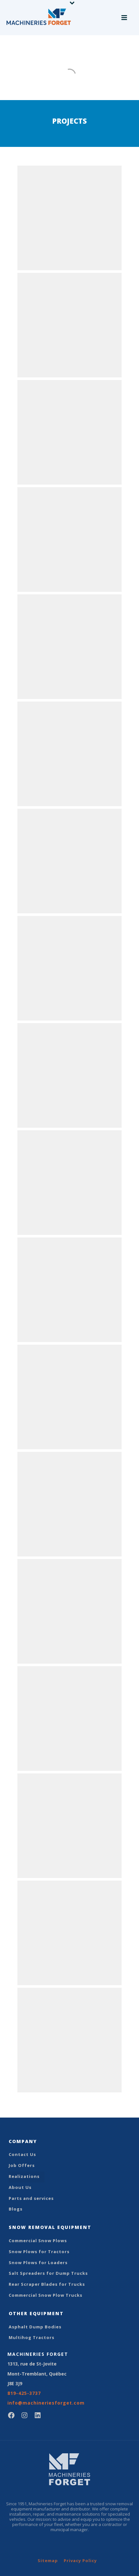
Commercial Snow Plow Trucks (45, 2295)
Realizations (24, 2176)
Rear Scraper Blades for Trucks (47, 2284)
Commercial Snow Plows (38, 2240)
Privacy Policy (80, 2560)
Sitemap (48, 2560)
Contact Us (22, 2154)
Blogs (16, 2209)
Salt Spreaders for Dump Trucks (48, 2273)
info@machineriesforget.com (46, 2403)
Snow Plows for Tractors (39, 2251)
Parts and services (31, 2198)
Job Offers (22, 2165)
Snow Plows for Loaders (38, 2262)
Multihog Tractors (31, 2337)
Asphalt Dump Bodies (35, 2327)
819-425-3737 (24, 2393)
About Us (20, 2187)
